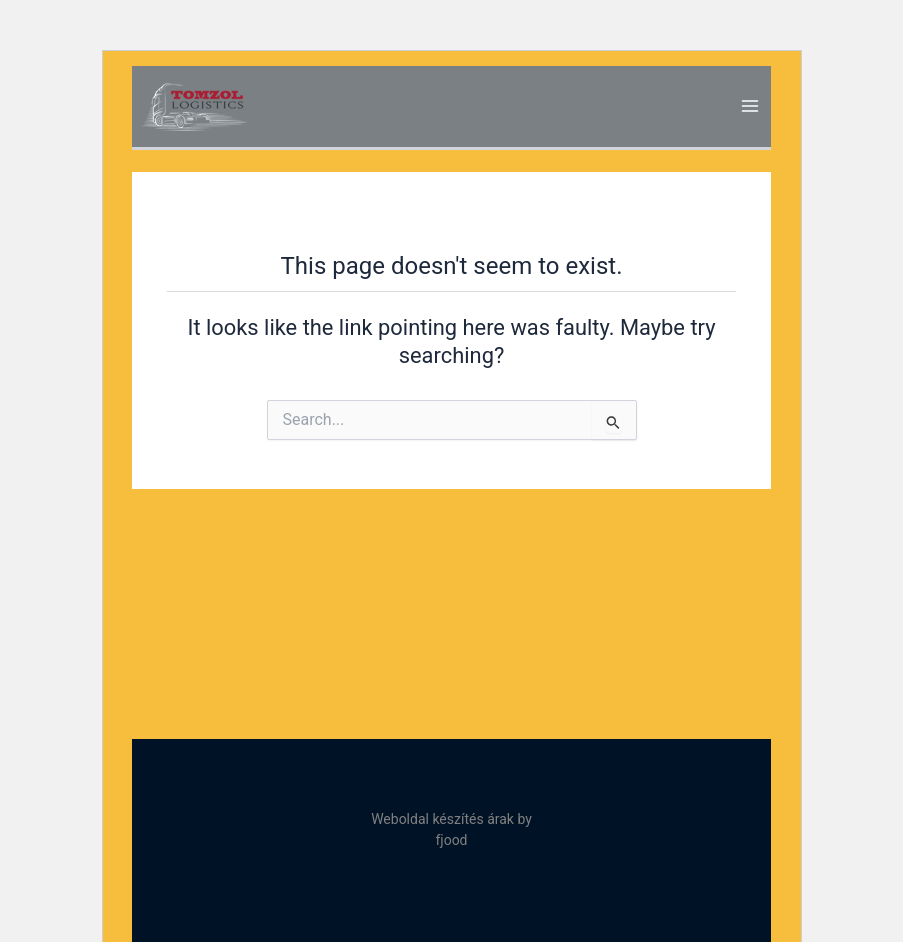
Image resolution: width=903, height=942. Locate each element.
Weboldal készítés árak (442, 819)
